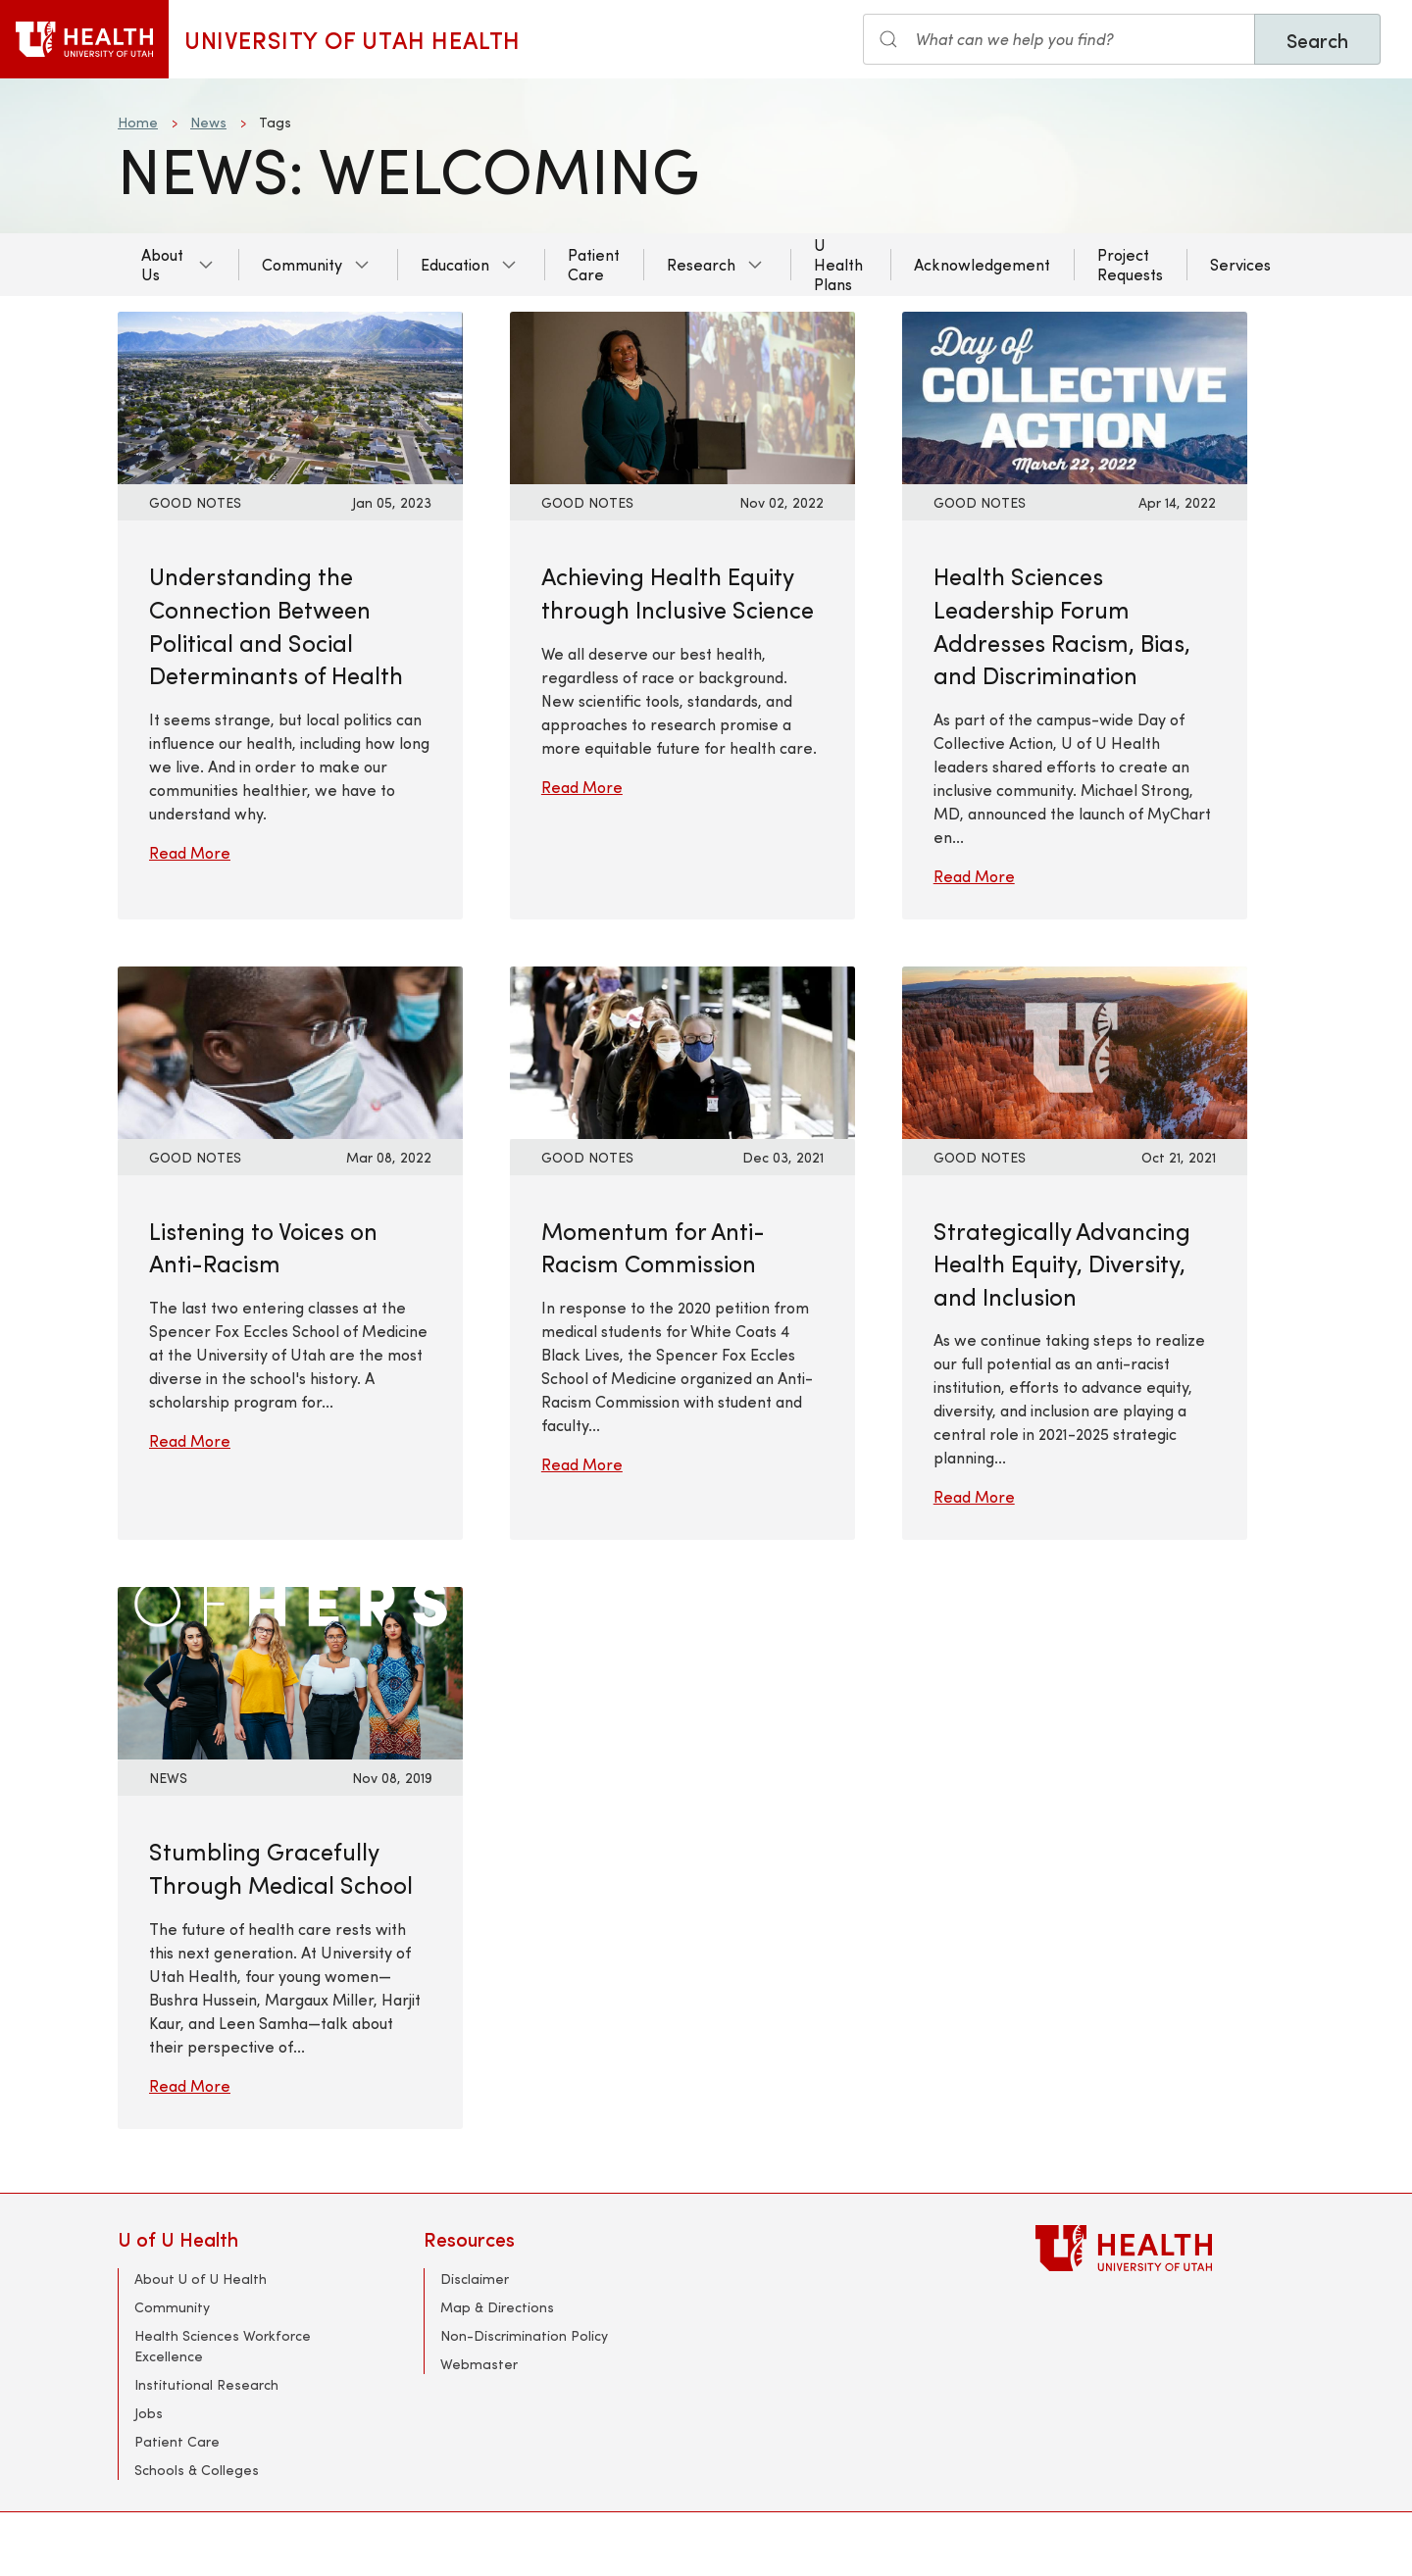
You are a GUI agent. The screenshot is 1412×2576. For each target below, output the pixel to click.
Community (302, 264)
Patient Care (594, 264)
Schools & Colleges (196, 2469)
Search (1317, 39)
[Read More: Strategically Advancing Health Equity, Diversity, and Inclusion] (1074, 1049)
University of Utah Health (352, 39)
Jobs (148, 2412)
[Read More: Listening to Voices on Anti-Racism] (290, 1049)
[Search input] (1059, 39)
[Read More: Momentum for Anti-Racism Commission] (682, 1049)
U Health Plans (838, 264)
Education (455, 264)
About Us (162, 264)
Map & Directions (497, 2307)
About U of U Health (200, 2278)
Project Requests (1130, 264)
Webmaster (479, 2363)
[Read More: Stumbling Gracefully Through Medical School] (290, 1670)
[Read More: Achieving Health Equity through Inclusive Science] (682, 395)
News (208, 122)
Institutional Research (206, 2384)
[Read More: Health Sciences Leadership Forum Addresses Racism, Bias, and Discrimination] (1074, 395)
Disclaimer (474, 2278)
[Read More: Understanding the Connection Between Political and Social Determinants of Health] (290, 395)
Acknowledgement (982, 264)
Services (1240, 264)
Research (701, 264)
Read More (189, 852)
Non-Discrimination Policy (524, 2335)
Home (138, 122)
